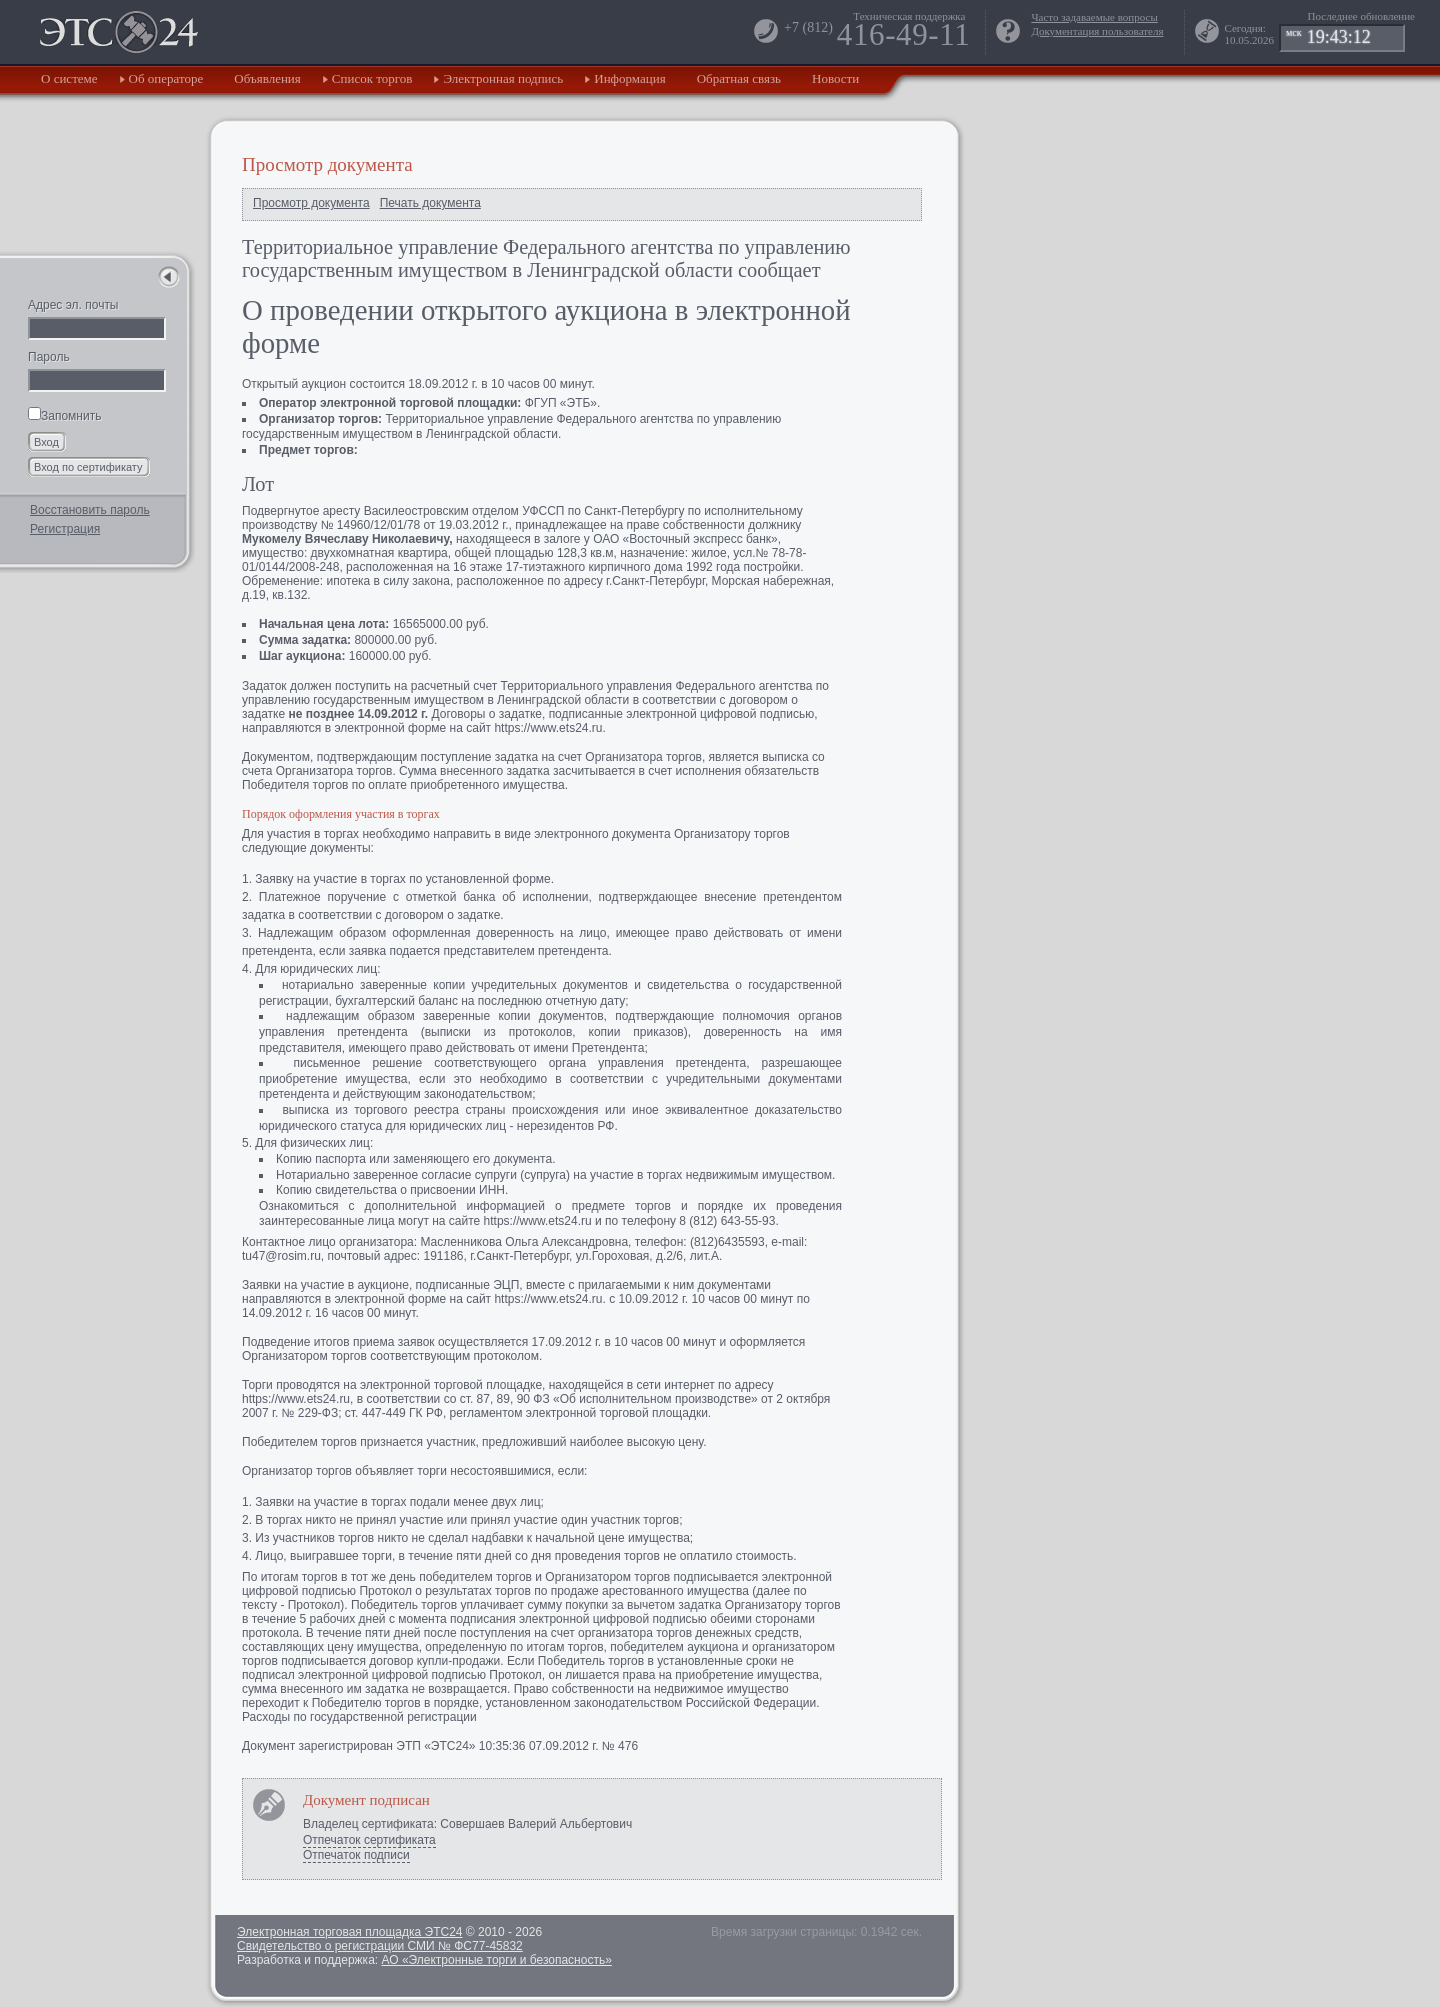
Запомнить (64, 416)
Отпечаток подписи (356, 1855)
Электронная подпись (503, 78)
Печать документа (430, 203)
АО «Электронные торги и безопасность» (496, 1960)
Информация (629, 78)
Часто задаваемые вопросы (1094, 17)
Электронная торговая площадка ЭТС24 (349, 1932)
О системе (69, 78)
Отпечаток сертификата (369, 1840)
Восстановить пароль (90, 510)
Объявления (267, 78)
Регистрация (65, 529)
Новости (835, 78)
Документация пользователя (1097, 31)
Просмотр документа (311, 203)
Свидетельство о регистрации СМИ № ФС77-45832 (380, 1946)
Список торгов (372, 78)
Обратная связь (739, 78)
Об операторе (166, 78)
